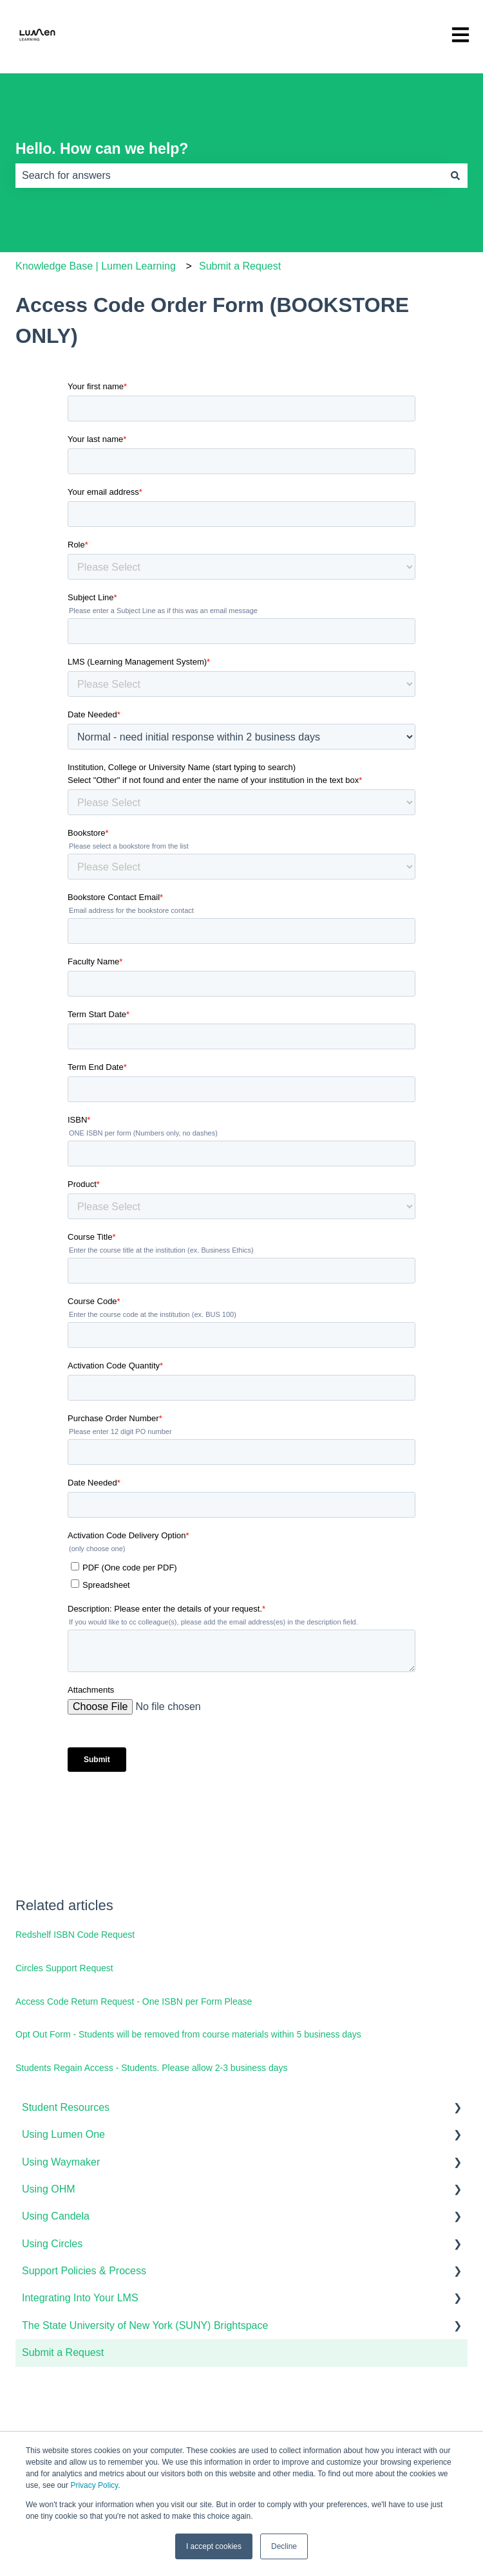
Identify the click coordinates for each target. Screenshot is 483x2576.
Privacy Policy (94, 2485)
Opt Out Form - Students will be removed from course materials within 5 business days (188, 2034)
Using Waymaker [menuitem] (61, 2162)
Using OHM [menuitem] (48, 2189)
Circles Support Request (64, 1968)
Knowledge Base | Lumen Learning (95, 266)
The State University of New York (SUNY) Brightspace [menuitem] (145, 2325)
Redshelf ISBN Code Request (75, 1934)
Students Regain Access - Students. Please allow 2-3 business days (151, 2068)
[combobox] (229, 175)
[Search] (455, 175)
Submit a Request (240, 266)
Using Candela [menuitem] (56, 2216)
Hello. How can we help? (101, 148)
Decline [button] (284, 2546)
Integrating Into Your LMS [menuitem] (80, 2297)
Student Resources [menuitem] (65, 2107)
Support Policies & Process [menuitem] (84, 2270)
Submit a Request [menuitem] (63, 2352)
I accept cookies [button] (214, 2546)
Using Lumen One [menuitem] (63, 2134)
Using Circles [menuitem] (52, 2243)
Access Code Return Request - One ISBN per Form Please (133, 2001)
